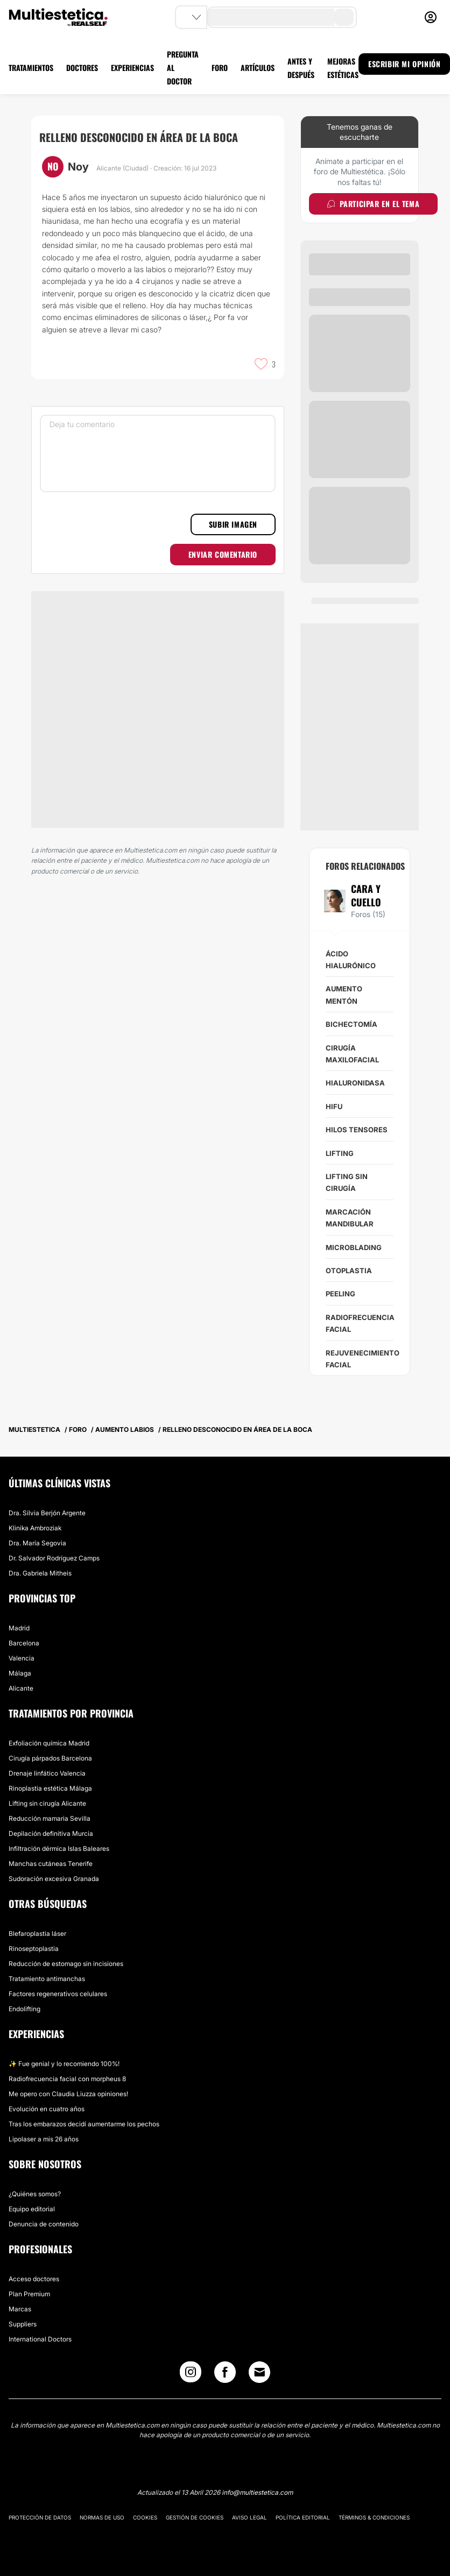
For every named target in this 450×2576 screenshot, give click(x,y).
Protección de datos (40, 2517)
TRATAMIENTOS (31, 67)
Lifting (340, 1153)
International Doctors (40, 2339)
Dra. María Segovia (37, 1543)
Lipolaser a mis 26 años (44, 2139)
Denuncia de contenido (44, 2224)
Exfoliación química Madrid (49, 1743)
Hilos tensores (357, 1129)
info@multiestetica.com (257, 2492)
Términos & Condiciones (374, 2517)
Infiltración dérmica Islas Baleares (59, 1848)
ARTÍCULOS (258, 67)
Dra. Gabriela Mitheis (40, 1573)
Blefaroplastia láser (37, 1933)
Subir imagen (233, 524)
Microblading (354, 1247)
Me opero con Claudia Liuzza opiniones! (68, 2094)
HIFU (334, 1106)
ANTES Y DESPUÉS (300, 67)
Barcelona (24, 1643)
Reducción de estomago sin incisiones (66, 1964)
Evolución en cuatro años (47, 2109)
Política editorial (303, 2517)
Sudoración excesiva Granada (54, 1879)
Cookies (145, 2517)
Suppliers (23, 2324)
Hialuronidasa (355, 1082)
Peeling (340, 1293)
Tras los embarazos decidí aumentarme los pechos (84, 2124)
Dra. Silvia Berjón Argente (47, 1513)
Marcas (20, 2309)
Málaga (20, 1673)
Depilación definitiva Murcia (51, 1833)
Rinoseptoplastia (34, 1949)
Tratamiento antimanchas (47, 1979)
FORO (220, 67)
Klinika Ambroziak (35, 1528)
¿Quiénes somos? (35, 2194)
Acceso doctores (34, 2279)
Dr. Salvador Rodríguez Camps (54, 1558)
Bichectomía (351, 1024)
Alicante (21, 1688)
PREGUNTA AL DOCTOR (183, 67)
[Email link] (259, 2372)
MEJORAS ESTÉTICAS (342, 67)
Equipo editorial (32, 2209)
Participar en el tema (373, 203)
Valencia (21, 1658)
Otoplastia (349, 1270)
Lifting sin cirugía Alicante (47, 1803)
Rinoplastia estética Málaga (50, 1788)
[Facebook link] (225, 2374)
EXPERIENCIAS (132, 67)
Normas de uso (102, 2517)
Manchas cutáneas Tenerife (51, 1864)
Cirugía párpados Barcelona (50, 1758)
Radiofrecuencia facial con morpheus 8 (67, 2079)
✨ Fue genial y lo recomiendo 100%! (64, 2064)
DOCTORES (82, 67)
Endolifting (24, 2009)
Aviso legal (249, 2517)
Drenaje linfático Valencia (47, 1773)
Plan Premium (29, 2294)
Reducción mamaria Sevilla (49, 1818)
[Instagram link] (190, 2374)
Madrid (19, 1628)
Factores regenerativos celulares (58, 1994)
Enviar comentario (222, 554)
